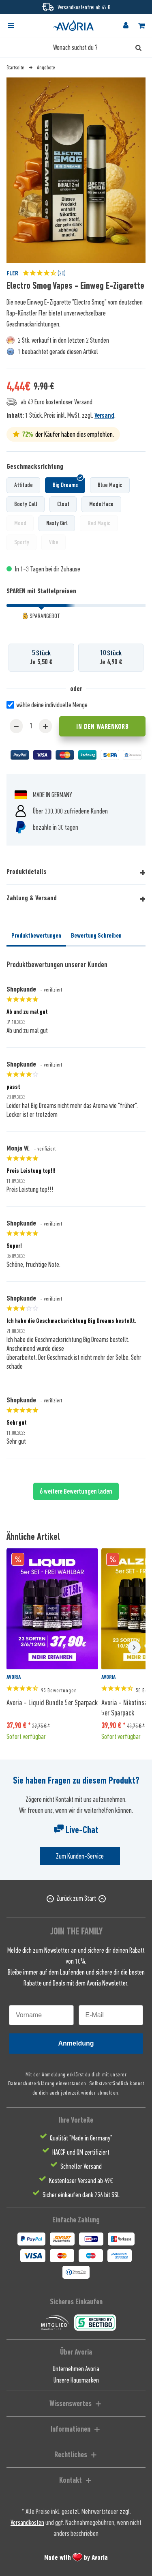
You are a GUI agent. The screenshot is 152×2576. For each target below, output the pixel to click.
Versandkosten (27, 2522)
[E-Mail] (111, 2015)
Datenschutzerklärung (31, 2083)
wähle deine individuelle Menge (52, 705)
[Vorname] (41, 2015)
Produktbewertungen (36, 935)
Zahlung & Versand (31, 898)
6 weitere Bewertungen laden (76, 1491)
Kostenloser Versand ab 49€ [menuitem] (81, 2181)
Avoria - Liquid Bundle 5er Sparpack (52, 1702)
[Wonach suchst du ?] (76, 47)
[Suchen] (138, 47)
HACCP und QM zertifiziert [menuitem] (80, 2152)
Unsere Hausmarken (76, 2380)
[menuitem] (17, 25)
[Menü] (10, 25)
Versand (104, 415)
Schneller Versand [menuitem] (81, 2166)
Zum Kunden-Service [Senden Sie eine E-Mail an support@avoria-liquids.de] (80, 1856)
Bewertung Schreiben (96, 935)
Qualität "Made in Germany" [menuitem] (81, 2138)
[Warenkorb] (141, 25)
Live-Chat (76, 1829)
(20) (44, 273)
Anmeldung (76, 2043)
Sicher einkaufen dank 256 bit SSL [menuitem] (81, 2195)
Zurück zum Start (76, 1898)
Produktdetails (26, 871)
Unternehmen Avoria (76, 2369)
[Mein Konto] (125, 25)
